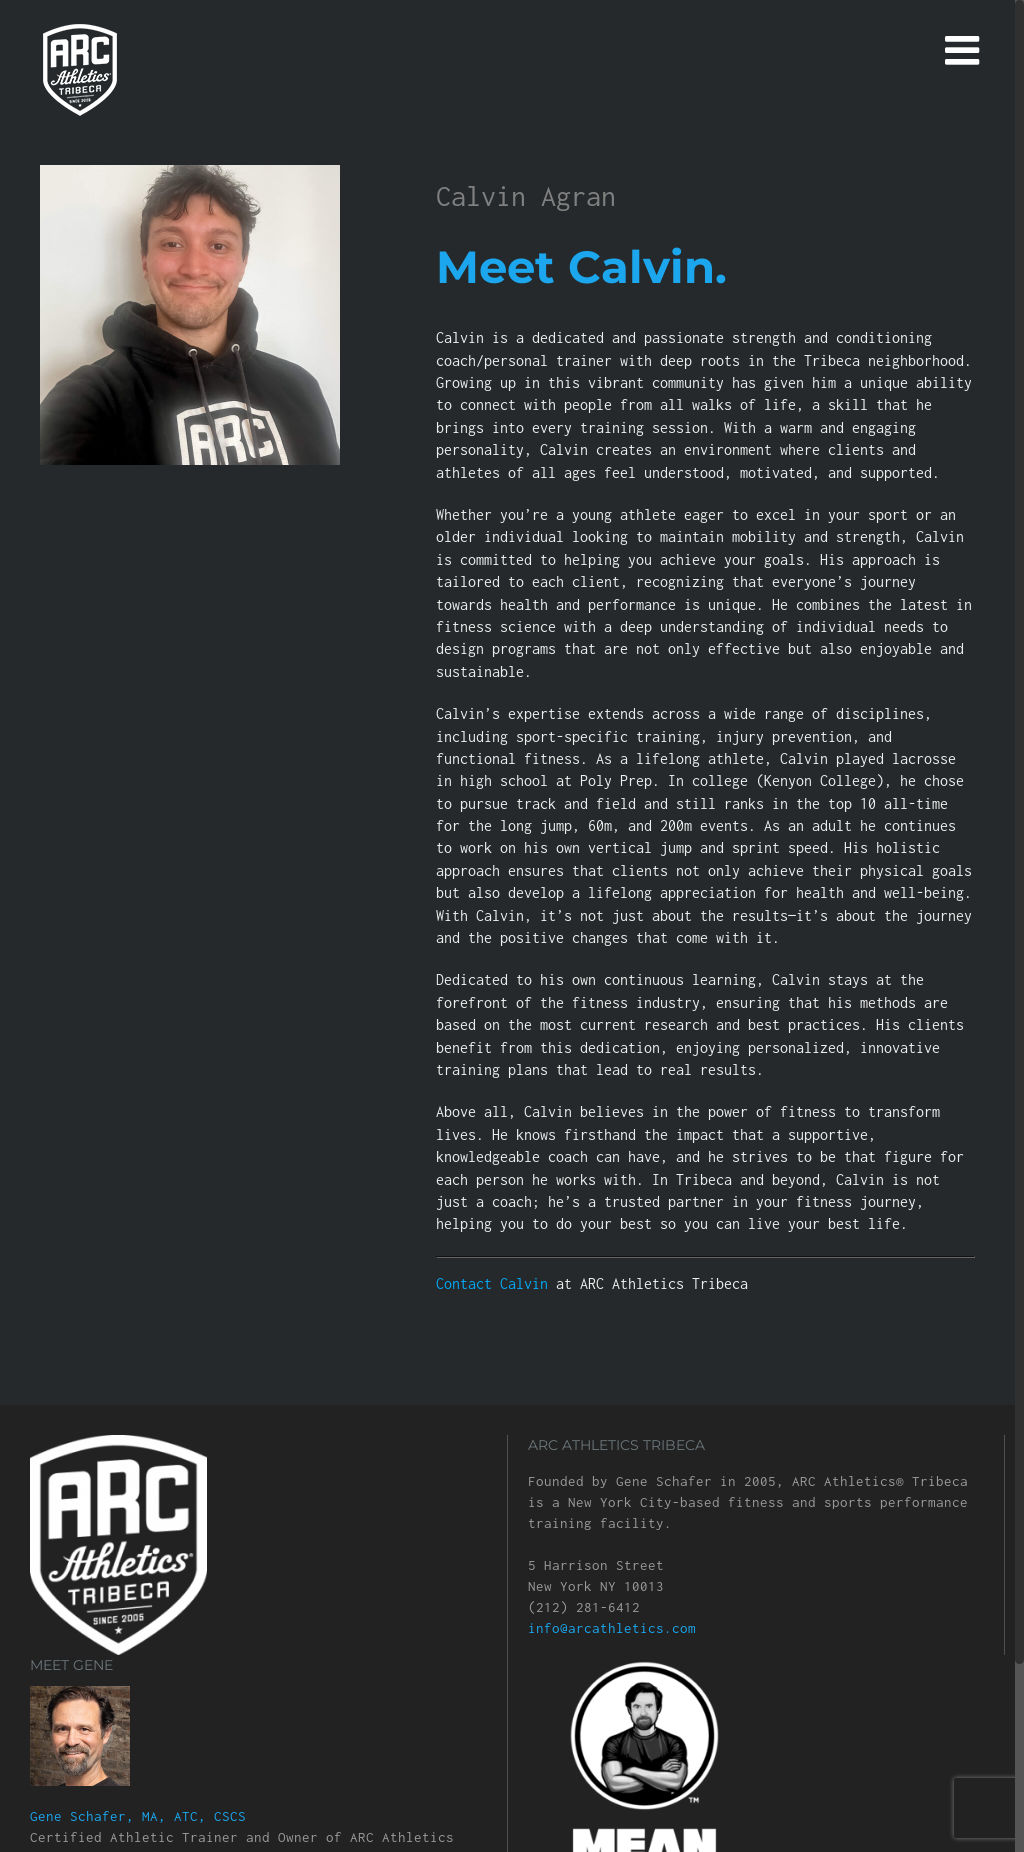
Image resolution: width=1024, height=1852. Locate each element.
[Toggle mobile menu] (965, 50)
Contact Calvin (496, 1283)
